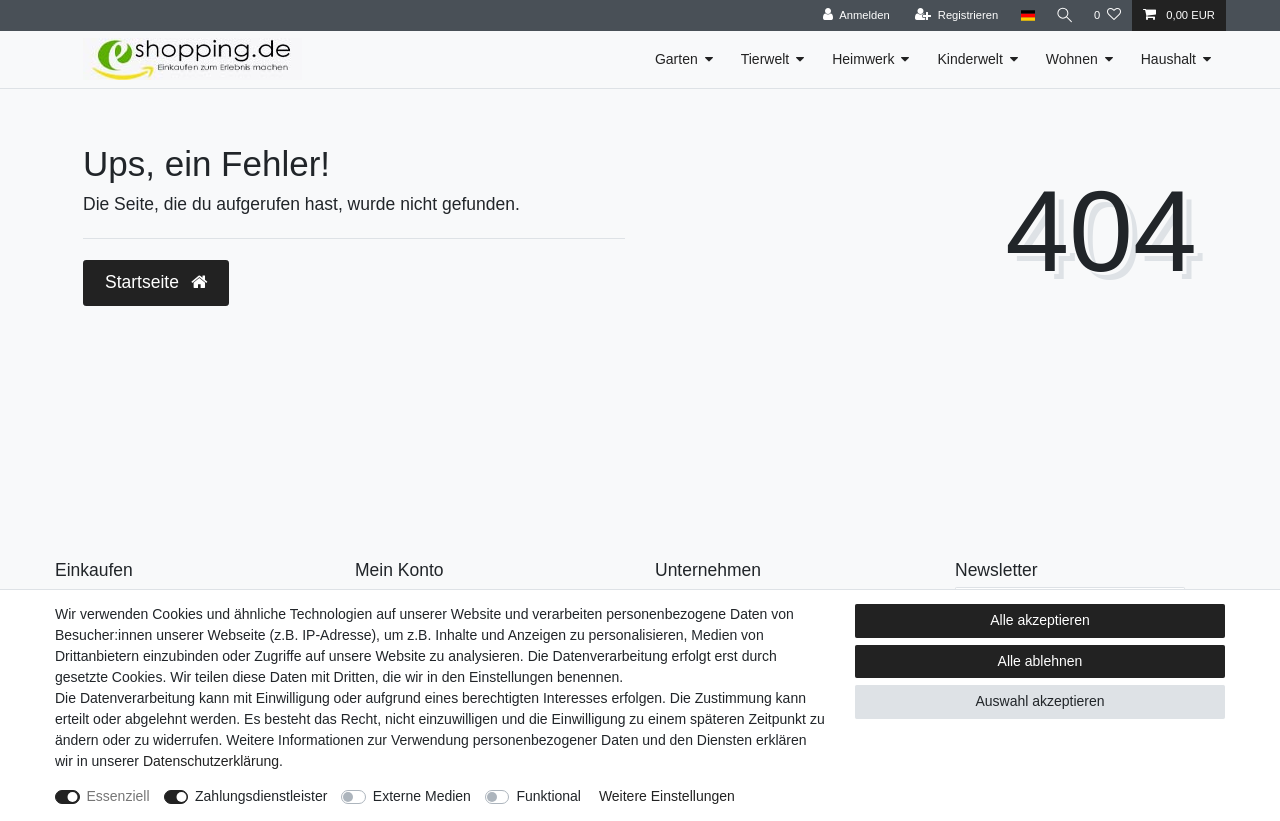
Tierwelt (765, 59)
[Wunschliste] (1107, 15)
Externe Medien (422, 796)
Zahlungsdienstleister (261, 796)
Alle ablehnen (1040, 661)
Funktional (548, 796)
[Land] (1023, 15)
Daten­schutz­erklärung (211, 761)
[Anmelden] (852, 15)
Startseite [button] (156, 282)
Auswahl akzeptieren (1039, 701)
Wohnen (1072, 59)
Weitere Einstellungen (667, 796)
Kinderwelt (969, 59)
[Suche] (1063, 15)
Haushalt (1168, 59)
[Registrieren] (952, 15)
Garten (676, 59)
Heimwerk (863, 59)
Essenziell (118, 796)
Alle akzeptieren (1040, 620)
